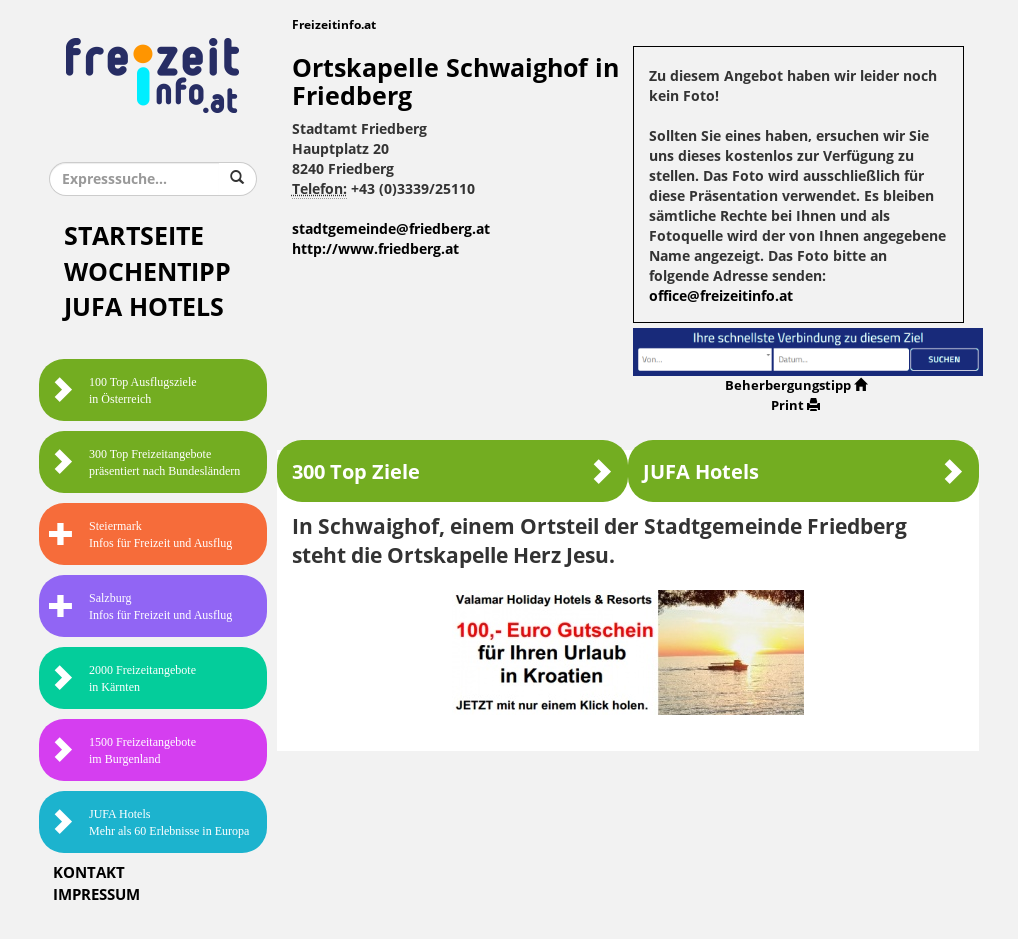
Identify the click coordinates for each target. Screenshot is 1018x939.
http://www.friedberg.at (375, 249)
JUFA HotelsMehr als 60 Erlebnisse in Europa (149, 822)
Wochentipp (147, 272)
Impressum (96, 895)
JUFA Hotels (144, 307)
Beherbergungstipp (796, 385)
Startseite (134, 236)
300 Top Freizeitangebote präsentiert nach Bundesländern (144, 462)
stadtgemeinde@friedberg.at (391, 229)
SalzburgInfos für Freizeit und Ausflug (140, 606)
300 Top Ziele (452, 471)
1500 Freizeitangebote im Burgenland (122, 750)
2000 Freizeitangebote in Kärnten (122, 678)
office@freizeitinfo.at (721, 296)
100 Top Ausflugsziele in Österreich (123, 390)
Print (795, 405)
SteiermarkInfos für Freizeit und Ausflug (140, 534)
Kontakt (89, 873)
